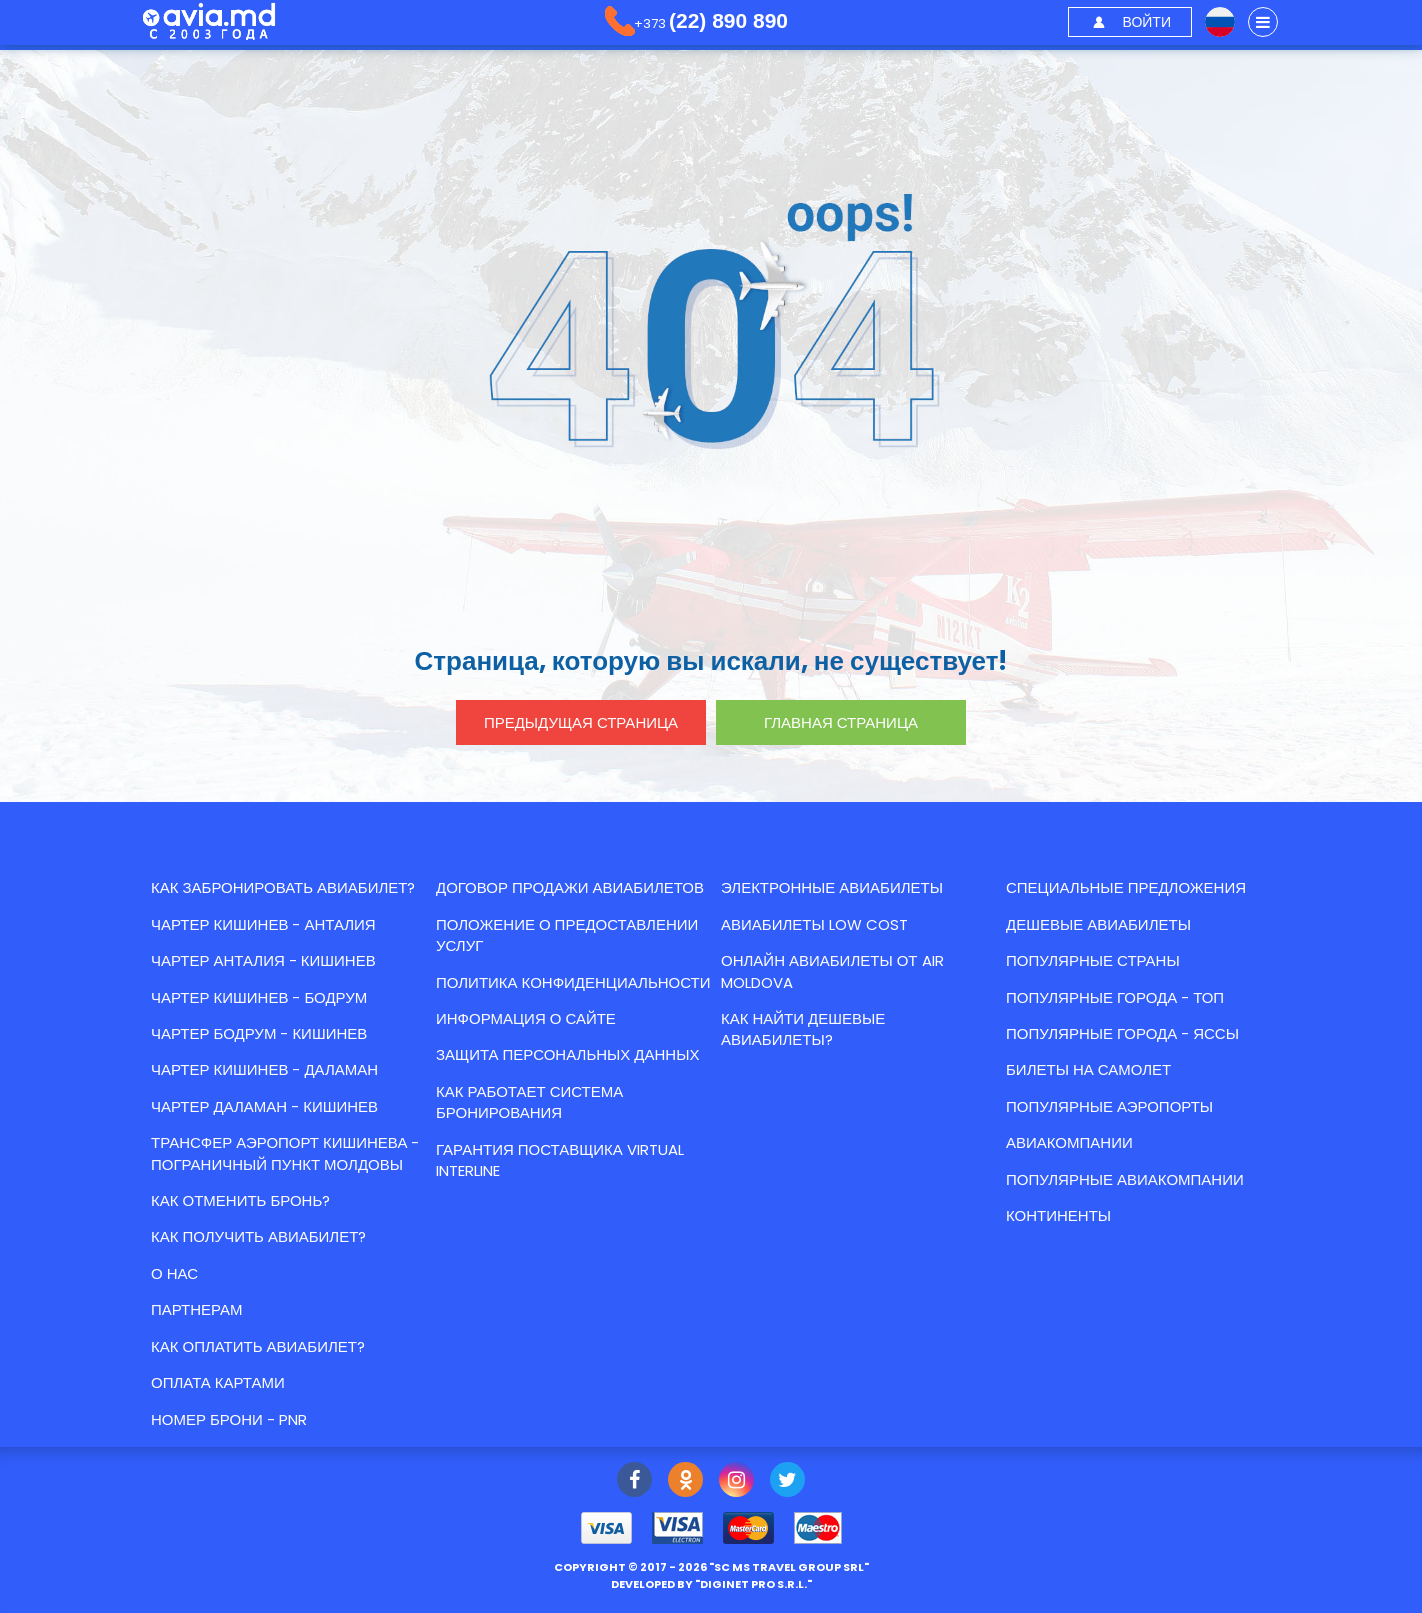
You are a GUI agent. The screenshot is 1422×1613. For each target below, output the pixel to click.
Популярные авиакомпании (1125, 1179)
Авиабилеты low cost (814, 924)
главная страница (841, 722)
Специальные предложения (1126, 887)
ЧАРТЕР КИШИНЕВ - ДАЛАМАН (264, 1069)
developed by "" (711, 1584)
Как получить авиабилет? (258, 1236)
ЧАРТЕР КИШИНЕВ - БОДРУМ (259, 997)
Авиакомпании (1069, 1142)
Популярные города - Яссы (1122, 1033)
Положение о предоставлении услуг (567, 935)
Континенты (1058, 1215)
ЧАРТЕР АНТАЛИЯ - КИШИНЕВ (263, 960)
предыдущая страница (581, 722)
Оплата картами (218, 1382)
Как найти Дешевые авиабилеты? (803, 1029)
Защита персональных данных (567, 1054)
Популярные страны (1093, 960)
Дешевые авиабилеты (1098, 924)
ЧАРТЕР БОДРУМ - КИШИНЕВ (259, 1033)
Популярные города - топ (1115, 997)
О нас (174, 1273)
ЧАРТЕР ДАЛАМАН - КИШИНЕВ (264, 1106)
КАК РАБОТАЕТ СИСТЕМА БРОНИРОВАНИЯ (529, 1102)
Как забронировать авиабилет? (283, 887)
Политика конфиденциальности (573, 982)
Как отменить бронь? (240, 1200)
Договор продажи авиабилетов (570, 887)
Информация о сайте (526, 1018)
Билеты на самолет (1088, 1069)
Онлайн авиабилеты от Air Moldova (832, 971)
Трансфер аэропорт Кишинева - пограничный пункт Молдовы (285, 1153)
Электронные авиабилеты (832, 887)
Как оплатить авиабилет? (258, 1346)
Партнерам (197, 1309)
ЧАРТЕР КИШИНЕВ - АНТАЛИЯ (263, 924)
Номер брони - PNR (229, 1419)
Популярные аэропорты (1109, 1106)
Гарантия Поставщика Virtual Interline (560, 1160)
